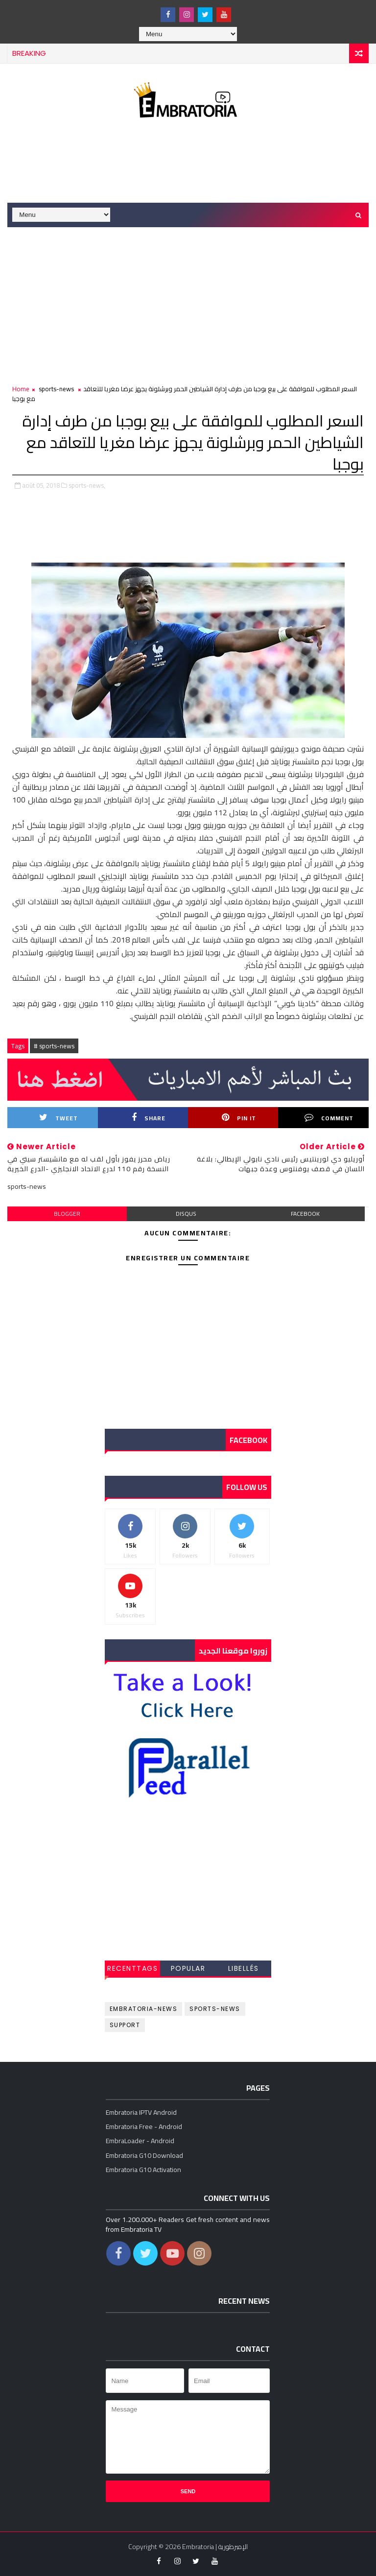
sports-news (56, 389)
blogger (67, 1213)
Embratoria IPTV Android (141, 2112)
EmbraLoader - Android (140, 2140)
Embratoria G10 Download (144, 2155)
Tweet (58, 1118)
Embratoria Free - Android (144, 2126)
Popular (188, 1968)
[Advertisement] (188, 163)
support (125, 2025)
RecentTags (132, 1968)
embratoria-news (144, 2009)
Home (20, 389)
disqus (186, 1213)
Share (148, 1118)
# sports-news (54, 1046)
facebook (305, 1213)
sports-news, (87, 485)
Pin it (239, 1118)
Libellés (243, 1968)
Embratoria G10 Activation (143, 2169)
